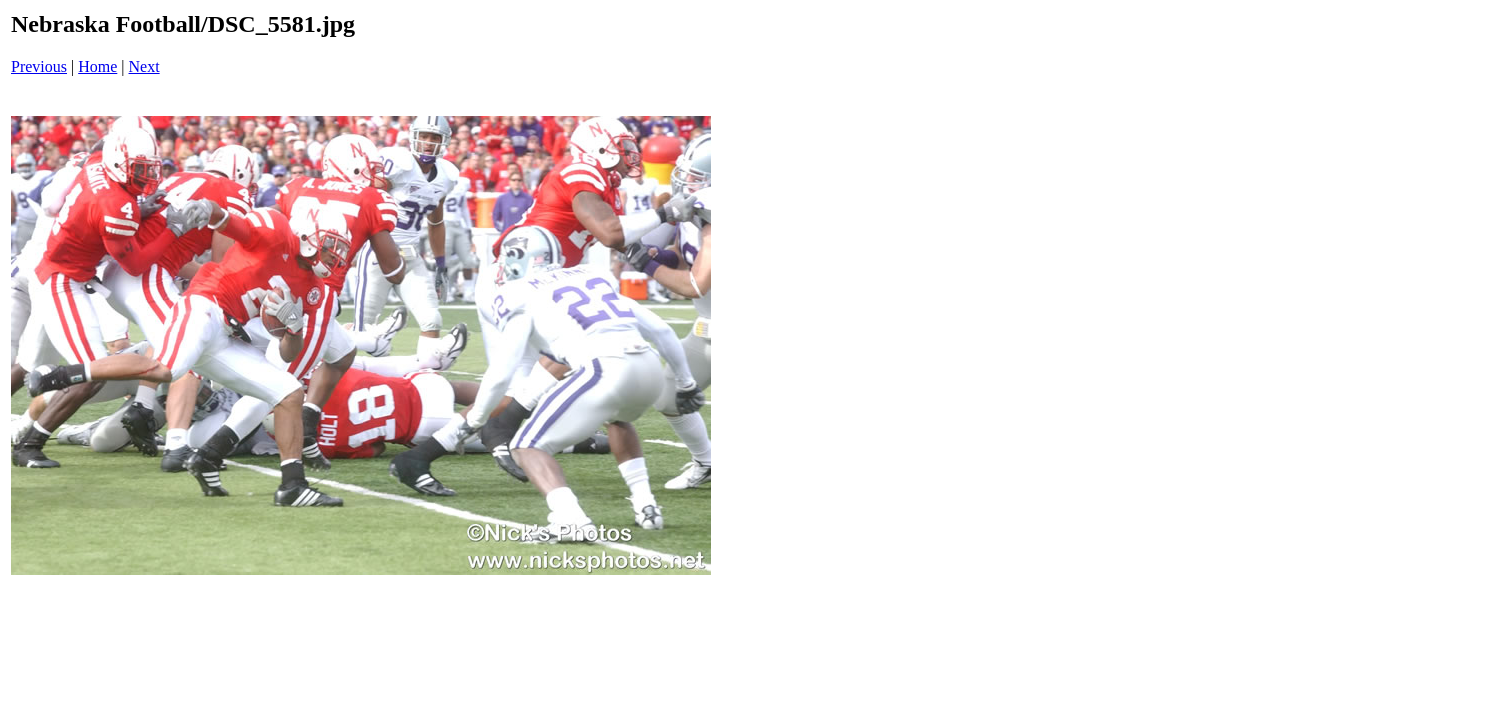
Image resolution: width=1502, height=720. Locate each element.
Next (144, 66)
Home (97, 66)
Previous (39, 66)
